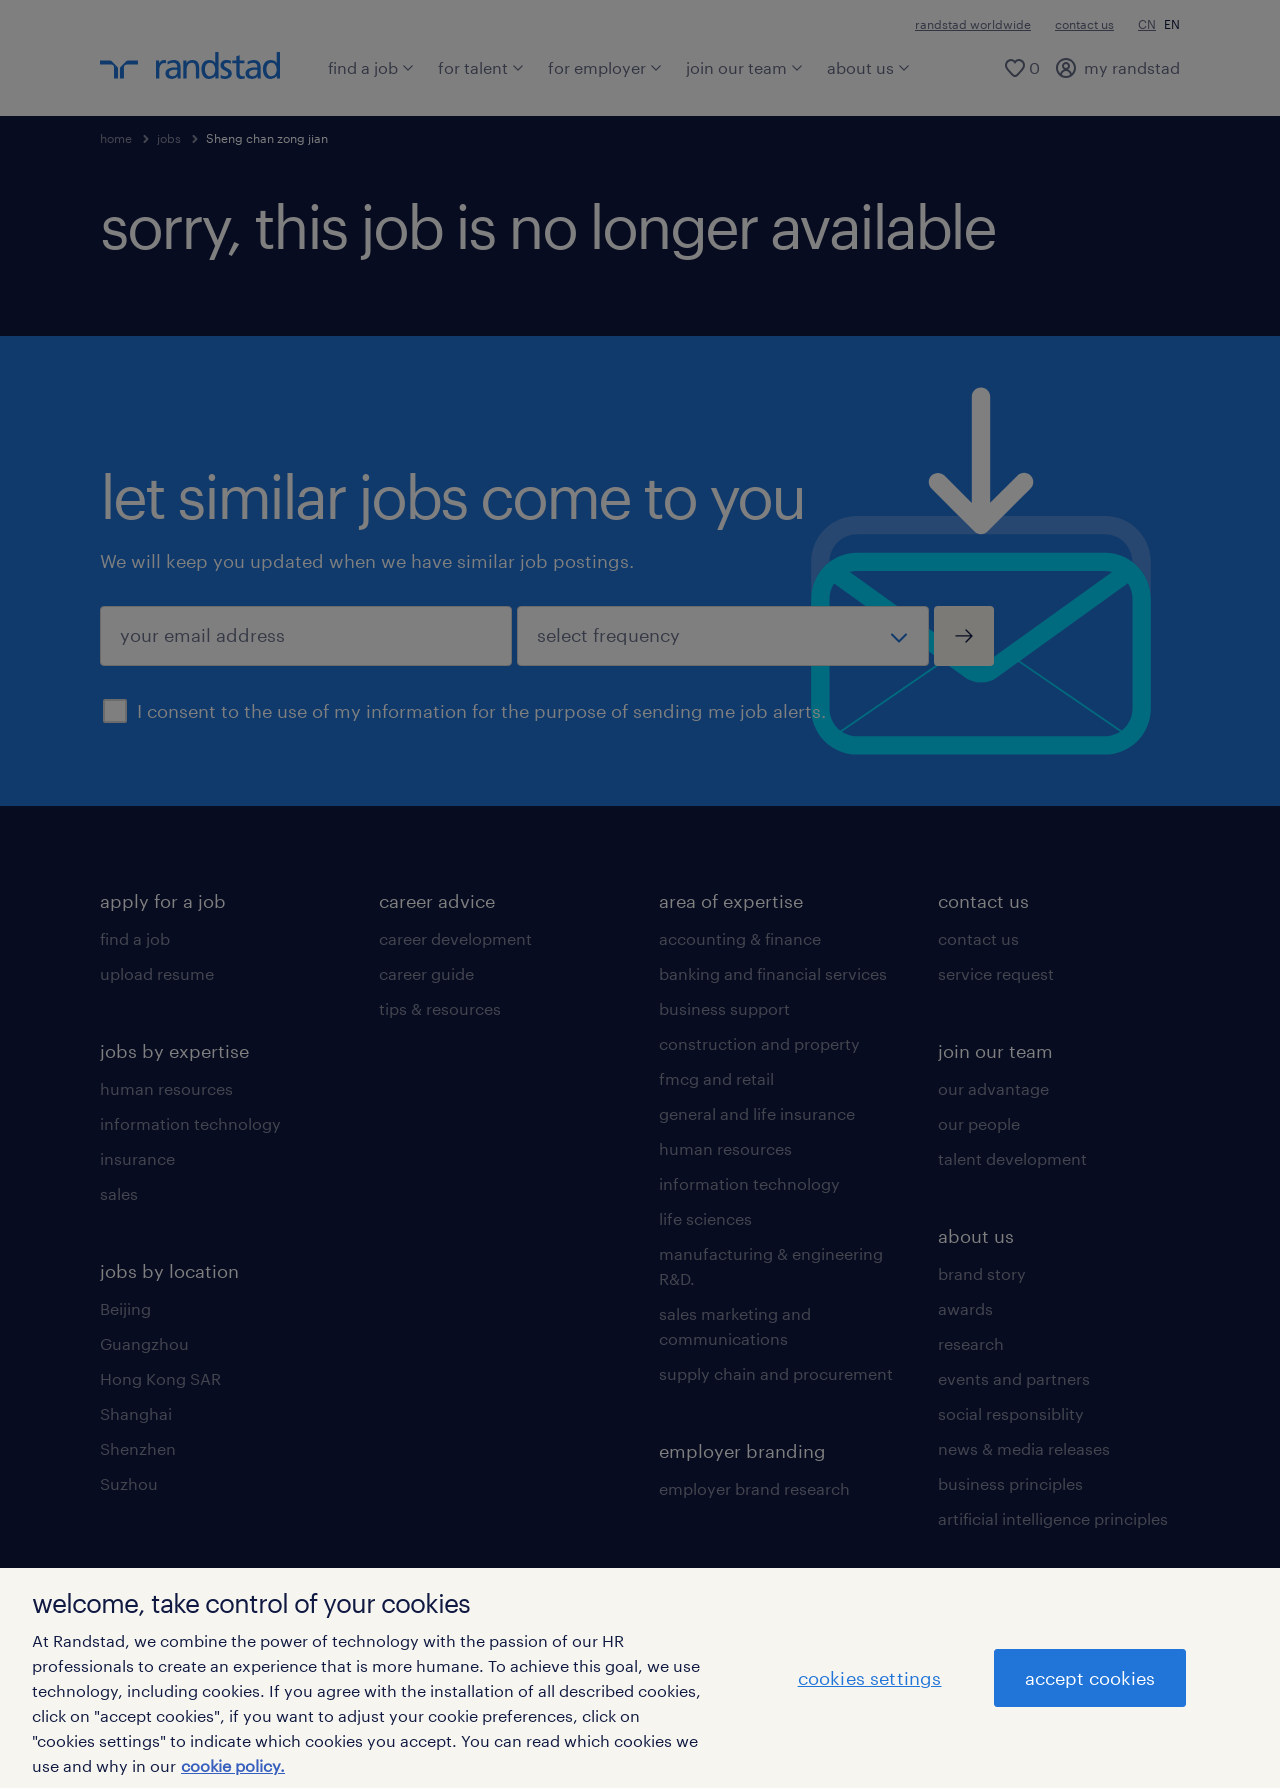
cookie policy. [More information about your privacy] (233, 1765)
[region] (640, 1678)
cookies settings (870, 1678)
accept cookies (1090, 1678)
